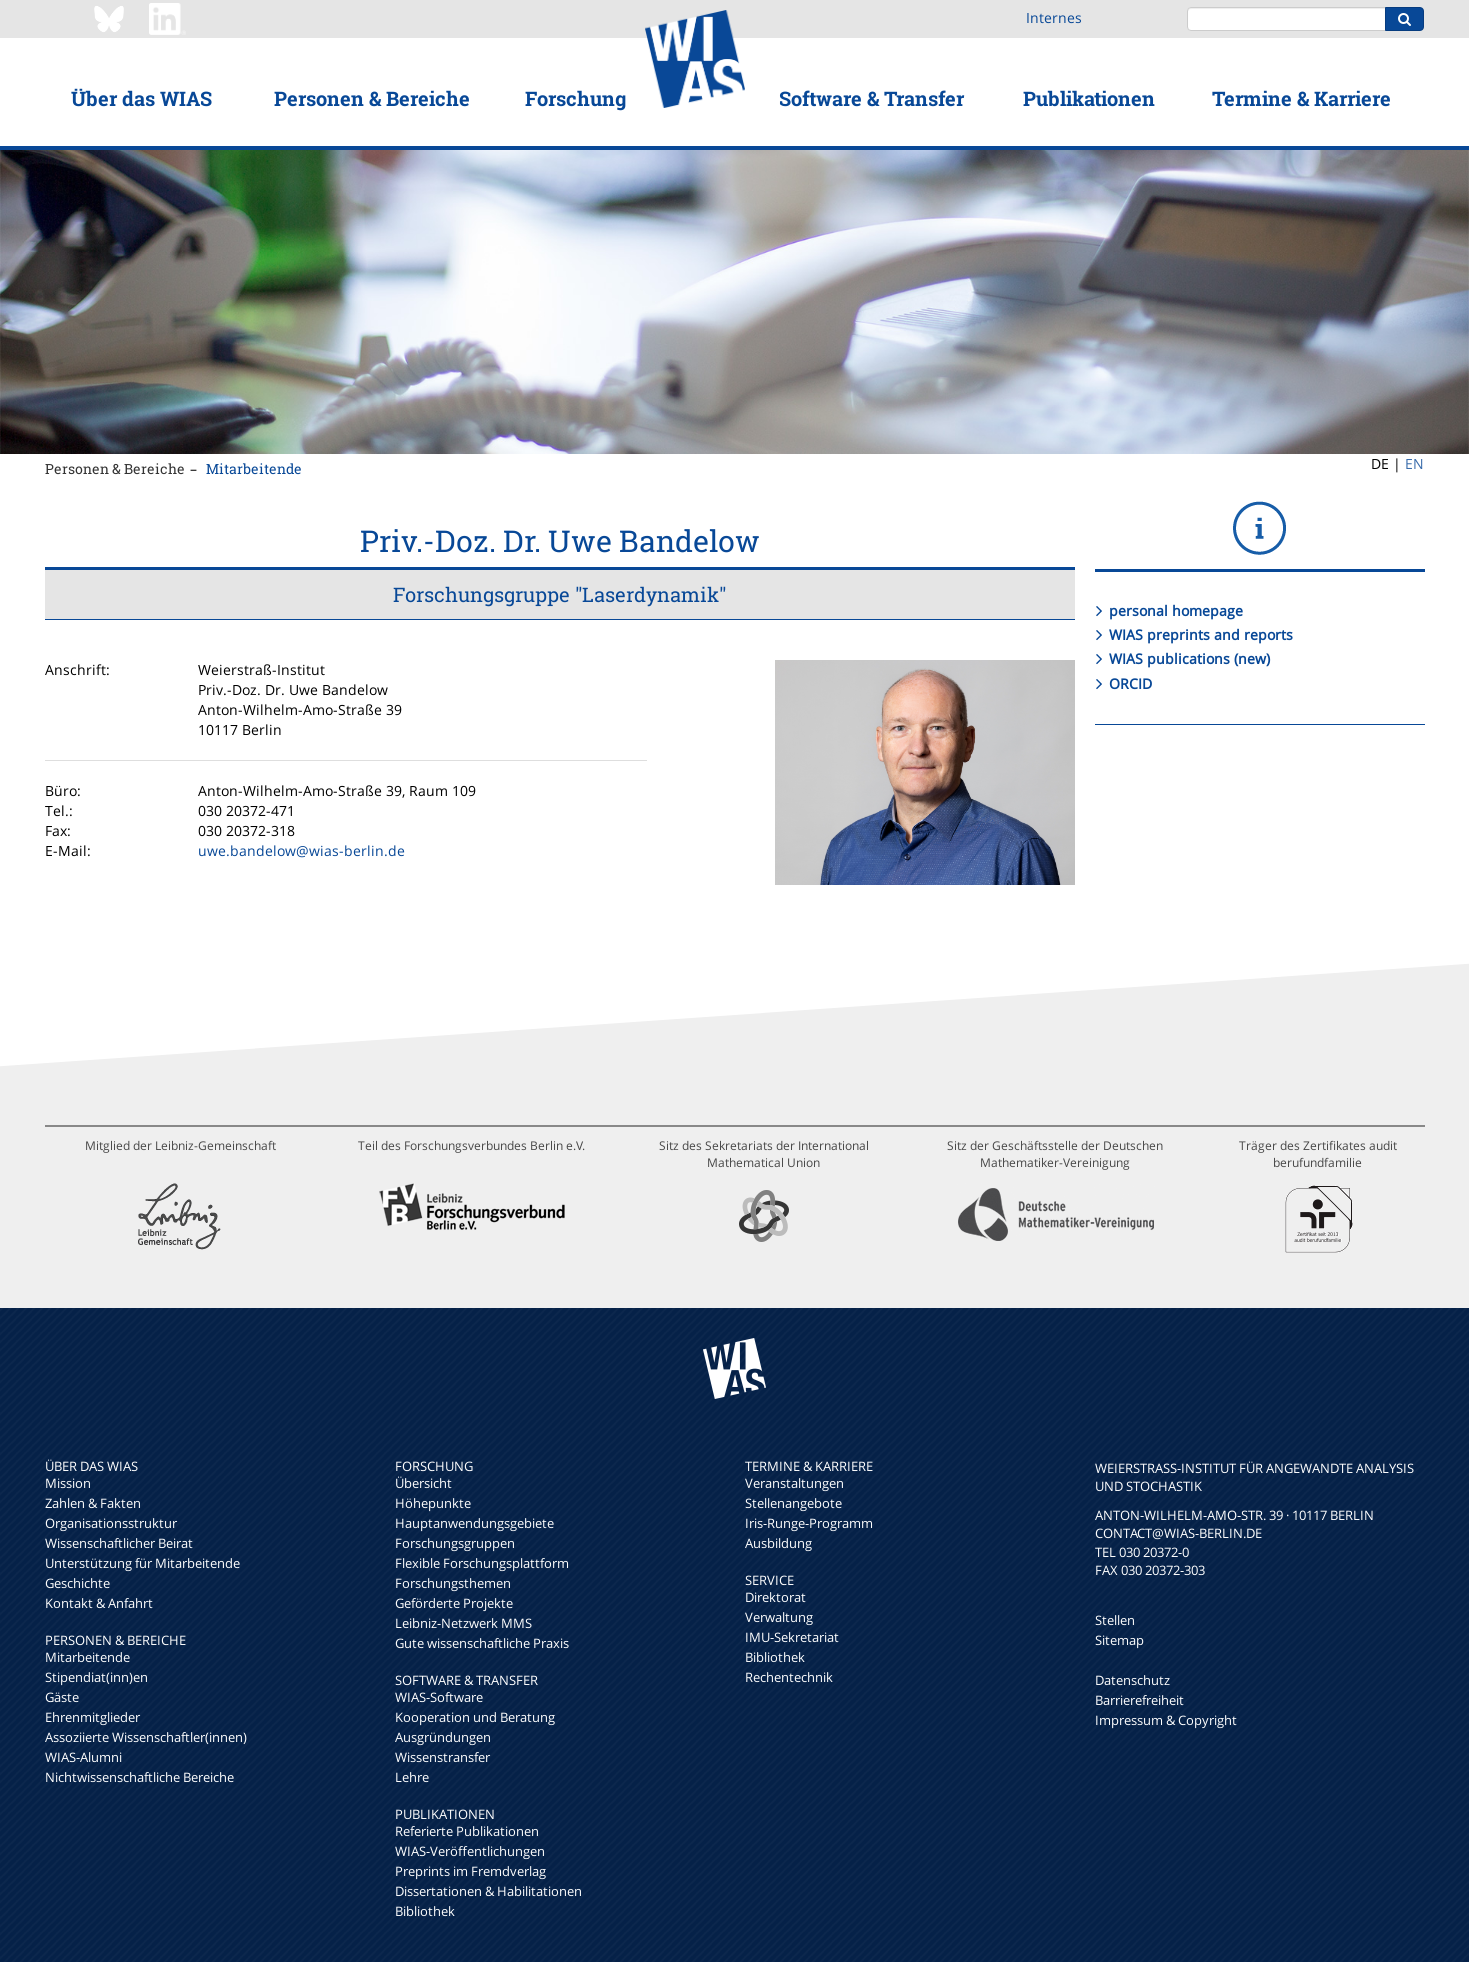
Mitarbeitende (254, 468)
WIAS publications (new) (1189, 658)
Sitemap (1119, 1640)
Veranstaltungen (794, 1483)
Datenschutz (1132, 1680)
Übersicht (423, 1483)
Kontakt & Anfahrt (99, 1603)
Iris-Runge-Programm (809, 1523)
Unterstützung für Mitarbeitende (142, 1563)
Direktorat (775, 1597)
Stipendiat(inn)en (96, 1677)
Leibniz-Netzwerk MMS (463, 1623)
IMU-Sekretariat (792, 1637)
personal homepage (1176, 610)
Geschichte (77, 1583)
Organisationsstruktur (111, 1523)
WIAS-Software (439, 1697)
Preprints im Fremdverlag (470, 1871)
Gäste (62, 1697)
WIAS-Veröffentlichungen (470, 1851)
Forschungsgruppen (455, 1543)
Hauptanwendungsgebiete (474, 1523)
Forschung (575, 98)
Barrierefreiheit (1139, 1700)
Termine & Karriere (1301, 98)
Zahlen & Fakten (93, 1503)
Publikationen (1089, 98)
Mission (68, 1483)
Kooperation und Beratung (475, 1717)
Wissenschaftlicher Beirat (119, 1543)
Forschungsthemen (453, 1583)
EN (1414, 463)
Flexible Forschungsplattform (482, 1563)
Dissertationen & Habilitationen (488, 1891)
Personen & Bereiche (372, 98)
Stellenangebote (793, 1503)
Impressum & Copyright (1166, 1720)
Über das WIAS (141, 98)
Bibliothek (425, 1911)
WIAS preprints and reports (1201, 634)
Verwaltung (779, 1617)
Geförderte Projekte (454, 1603)
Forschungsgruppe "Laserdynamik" (559, 594)
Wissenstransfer (442, 1757)
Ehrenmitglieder (92, 1717)
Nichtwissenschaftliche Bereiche (139, 1777)
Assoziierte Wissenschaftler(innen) (146, 1737)
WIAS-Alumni (83, 1757)
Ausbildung (778, 1543)
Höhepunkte (433, 1503)
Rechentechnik (789, 1677)
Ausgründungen (443, 1737)
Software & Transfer (871, 98)
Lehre (412, 1777)
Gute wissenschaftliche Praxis (482, 1643)
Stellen (1115, 1620)
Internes (1054, 17)
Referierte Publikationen (467, 1831)
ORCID (1130, 683)
